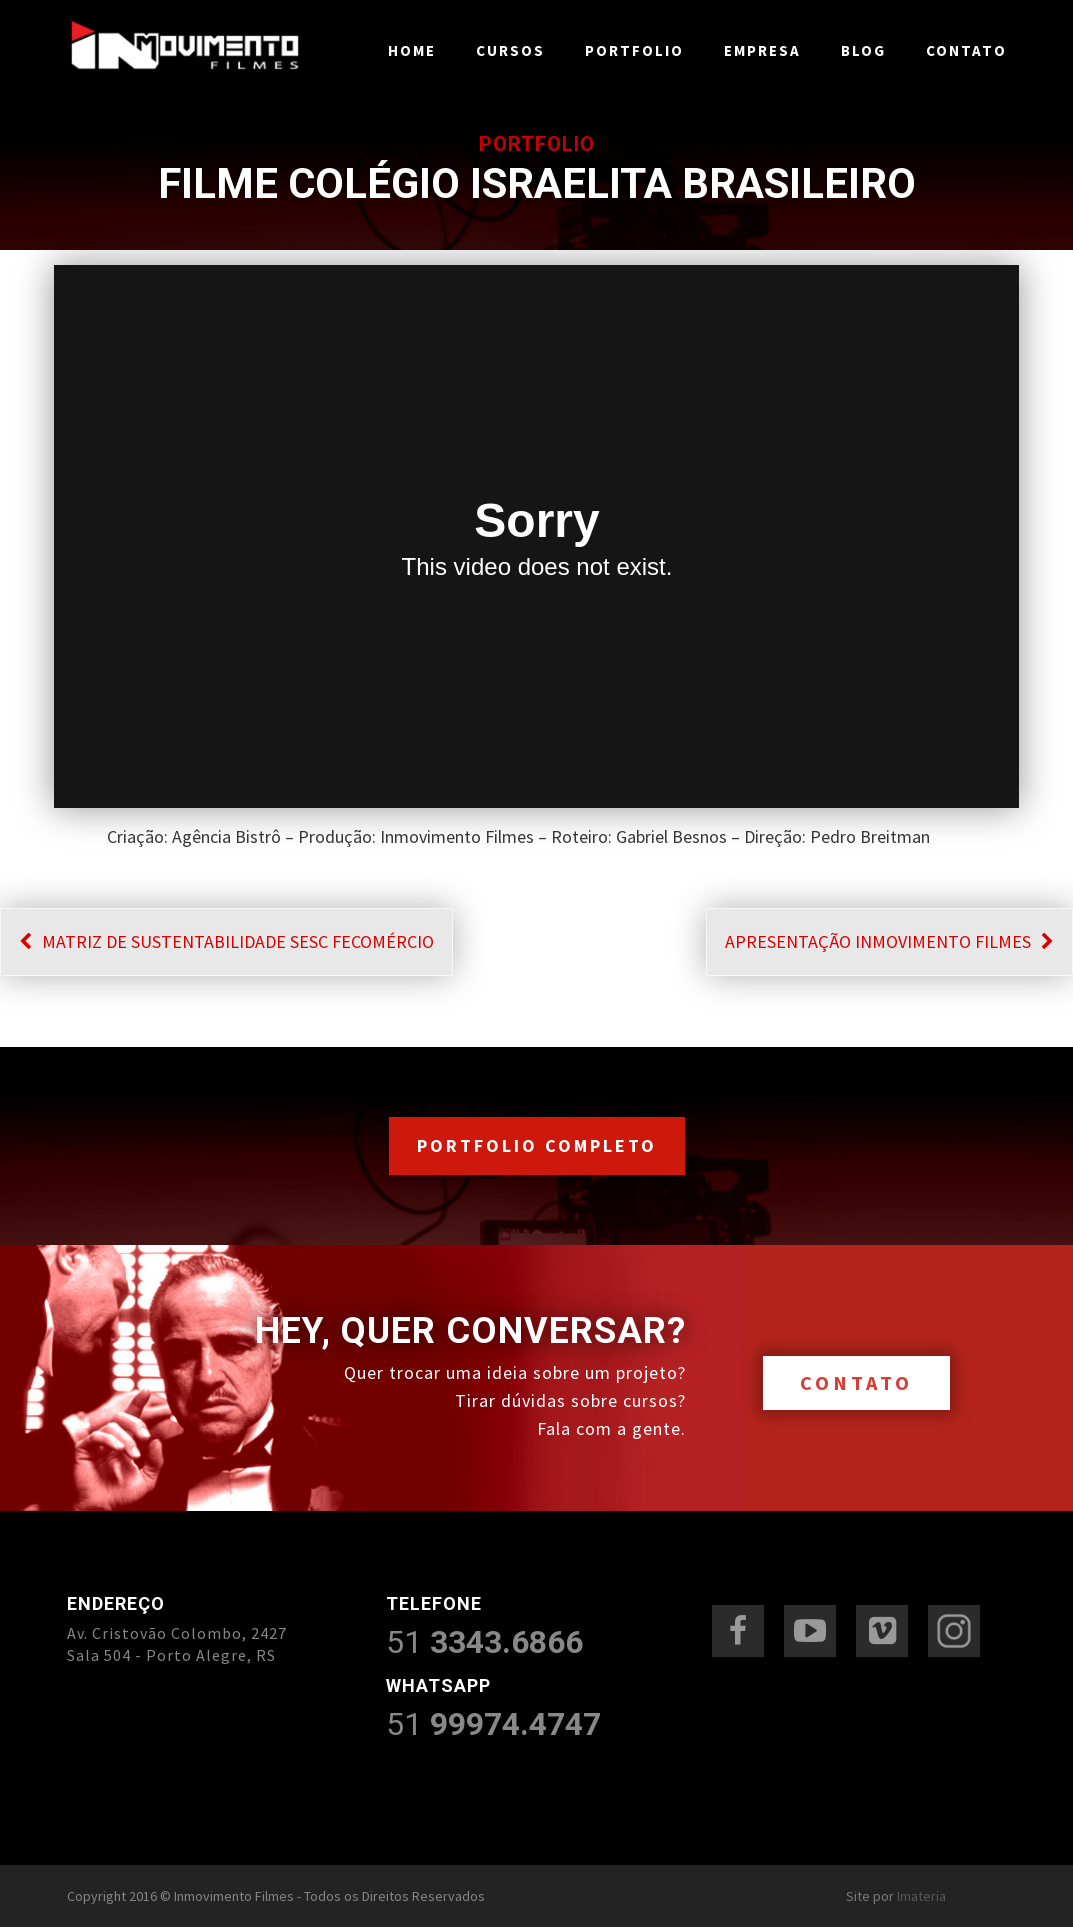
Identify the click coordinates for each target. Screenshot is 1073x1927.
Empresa (762, 50)
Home (412, 50)
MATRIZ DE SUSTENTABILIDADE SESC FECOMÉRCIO (226, 941)
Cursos (510, 50)
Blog (863, 50)
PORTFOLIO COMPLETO (537, 1145)
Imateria (921, 1896)
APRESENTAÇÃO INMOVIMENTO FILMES (889, 941)
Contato (966, 50)
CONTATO (856, 1382)
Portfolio (634, 50)
